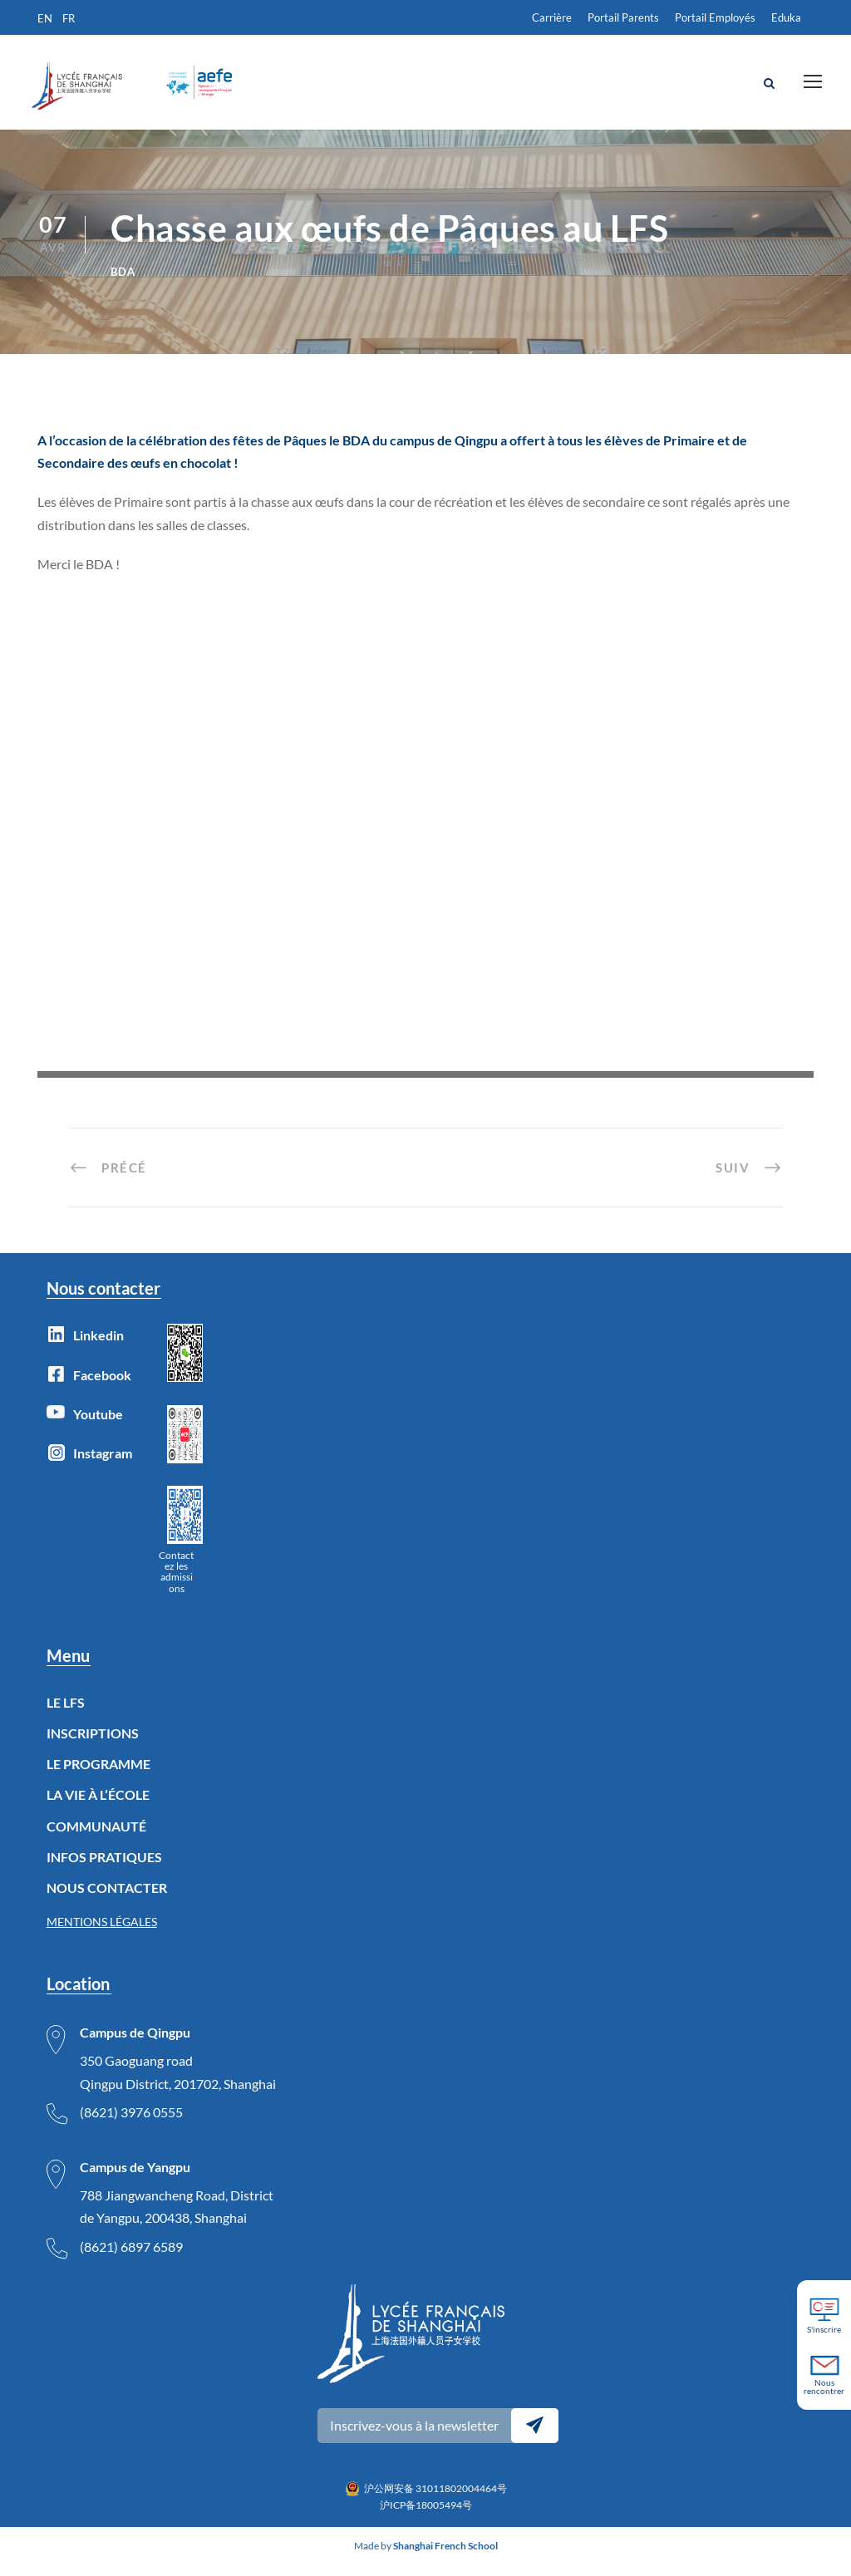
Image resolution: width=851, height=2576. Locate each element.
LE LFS (66, 1713)
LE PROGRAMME (98, 1775)
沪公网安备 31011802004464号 (435, 2499)
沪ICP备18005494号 (426, 2516)
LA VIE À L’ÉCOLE (98, 1806)
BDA (123, 282)
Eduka (786, 17)
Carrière (552, 17)
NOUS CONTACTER (107, 1899)
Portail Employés (715, 17)
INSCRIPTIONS (93, 1745)
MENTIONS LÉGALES (102, 1933)
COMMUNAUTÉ (96, 1837)
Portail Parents (623, 17)
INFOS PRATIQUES (104, 1867)
